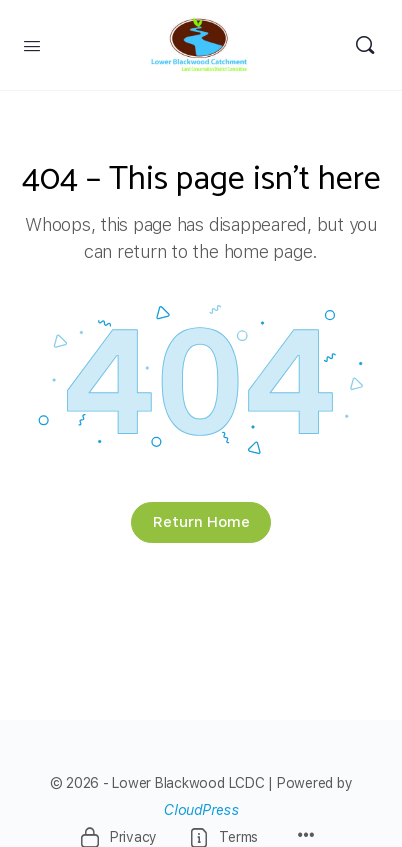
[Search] (365, 45)
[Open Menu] (32, 44)
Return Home (201, 522)
